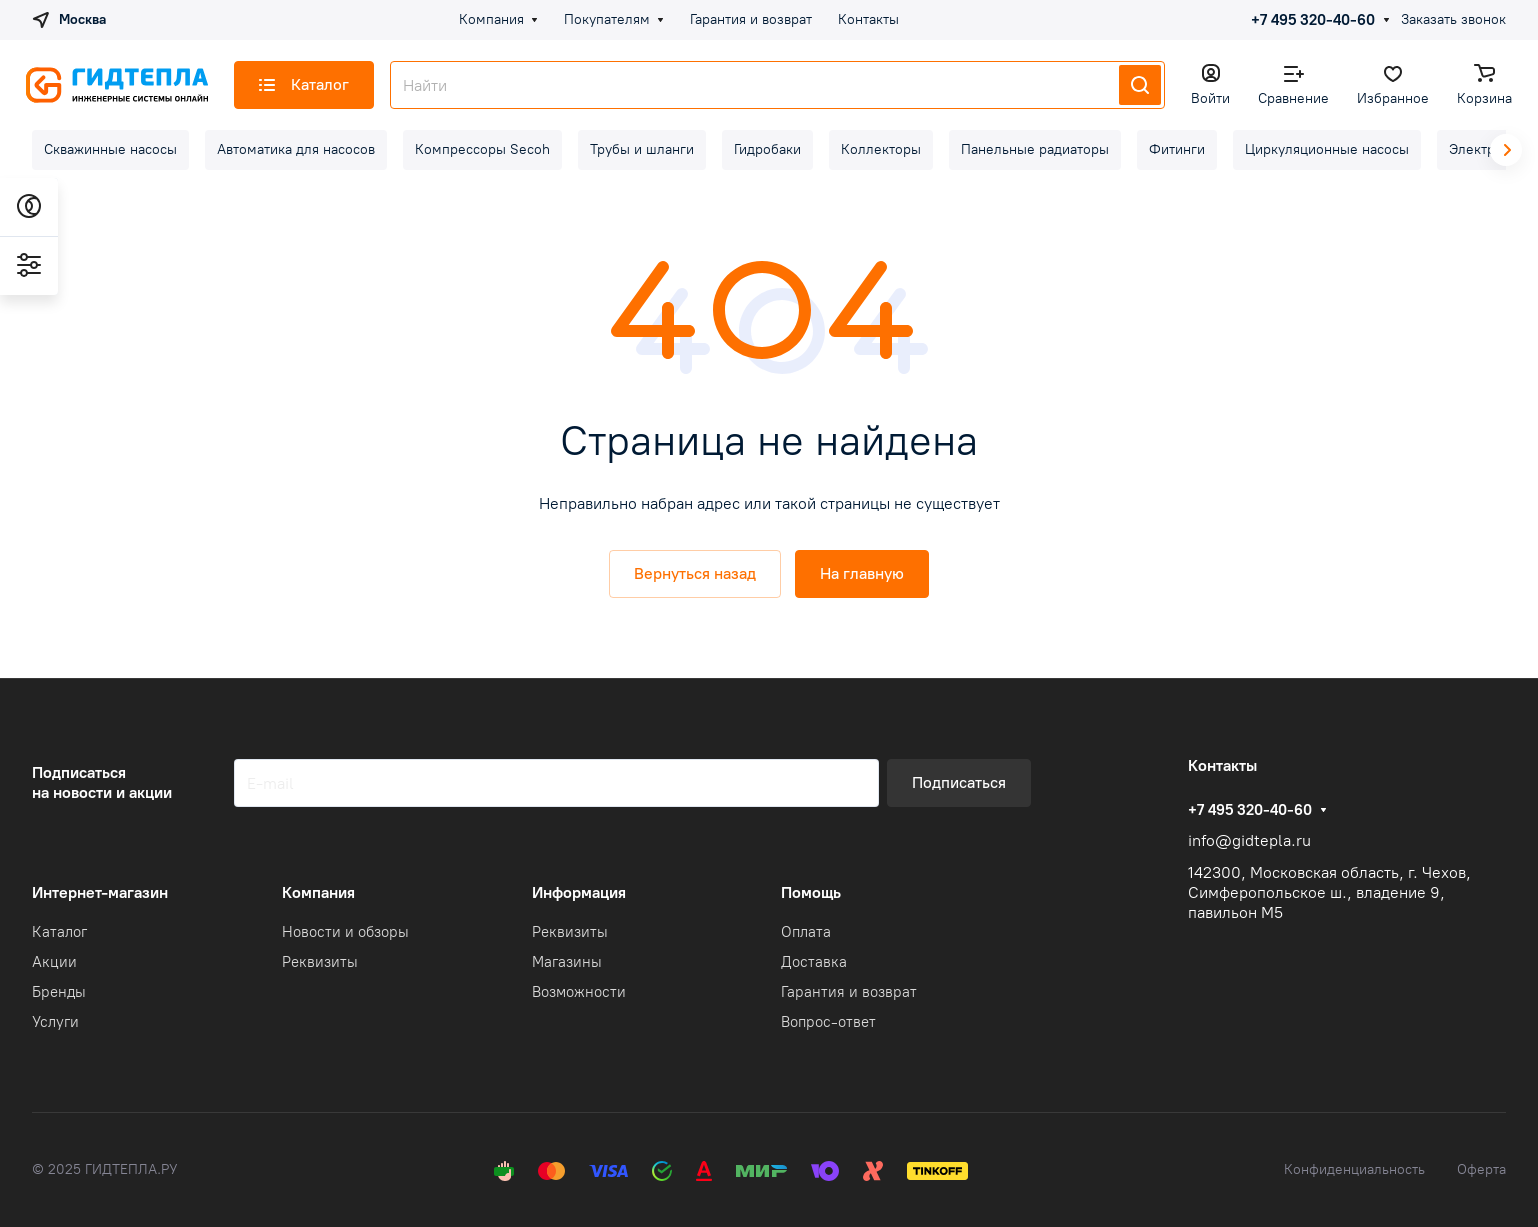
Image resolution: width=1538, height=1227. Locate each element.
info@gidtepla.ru (1249, 840)
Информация (579, 892)
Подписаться (959, 782)
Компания (318, 892)
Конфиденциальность (1354, 1169)
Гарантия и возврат (849, 992)
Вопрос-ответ (828, 1022)
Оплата (806, 932)
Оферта (1481, 1169)
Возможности (579, 992)
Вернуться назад (695, 573)
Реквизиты (320, 962)
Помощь (811, 892)
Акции (54, 962)
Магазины (567, 962)
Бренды (59, 992)
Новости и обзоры (345, 932)
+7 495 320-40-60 (1313, 20)
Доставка (814, 962)
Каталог (59, 932)
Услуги (55, 1022)
